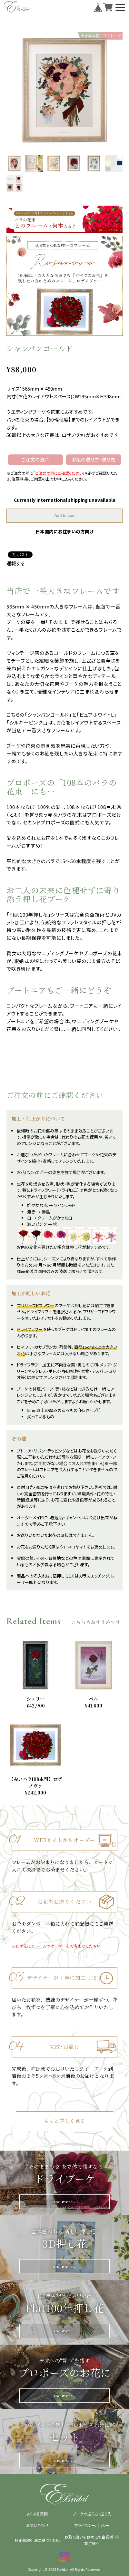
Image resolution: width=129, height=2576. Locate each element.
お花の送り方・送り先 (93, 459)
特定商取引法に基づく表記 (37, 2540)
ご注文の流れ (35, 459)
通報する (15, 563)
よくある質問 (37, 2513)
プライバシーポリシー (92, 2525)
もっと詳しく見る (64, 2121)
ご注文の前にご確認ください (59, 473)
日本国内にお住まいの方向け (64, 531)
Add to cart (64, 515)
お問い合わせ (37, 2525)
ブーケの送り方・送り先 (92, 2513)
